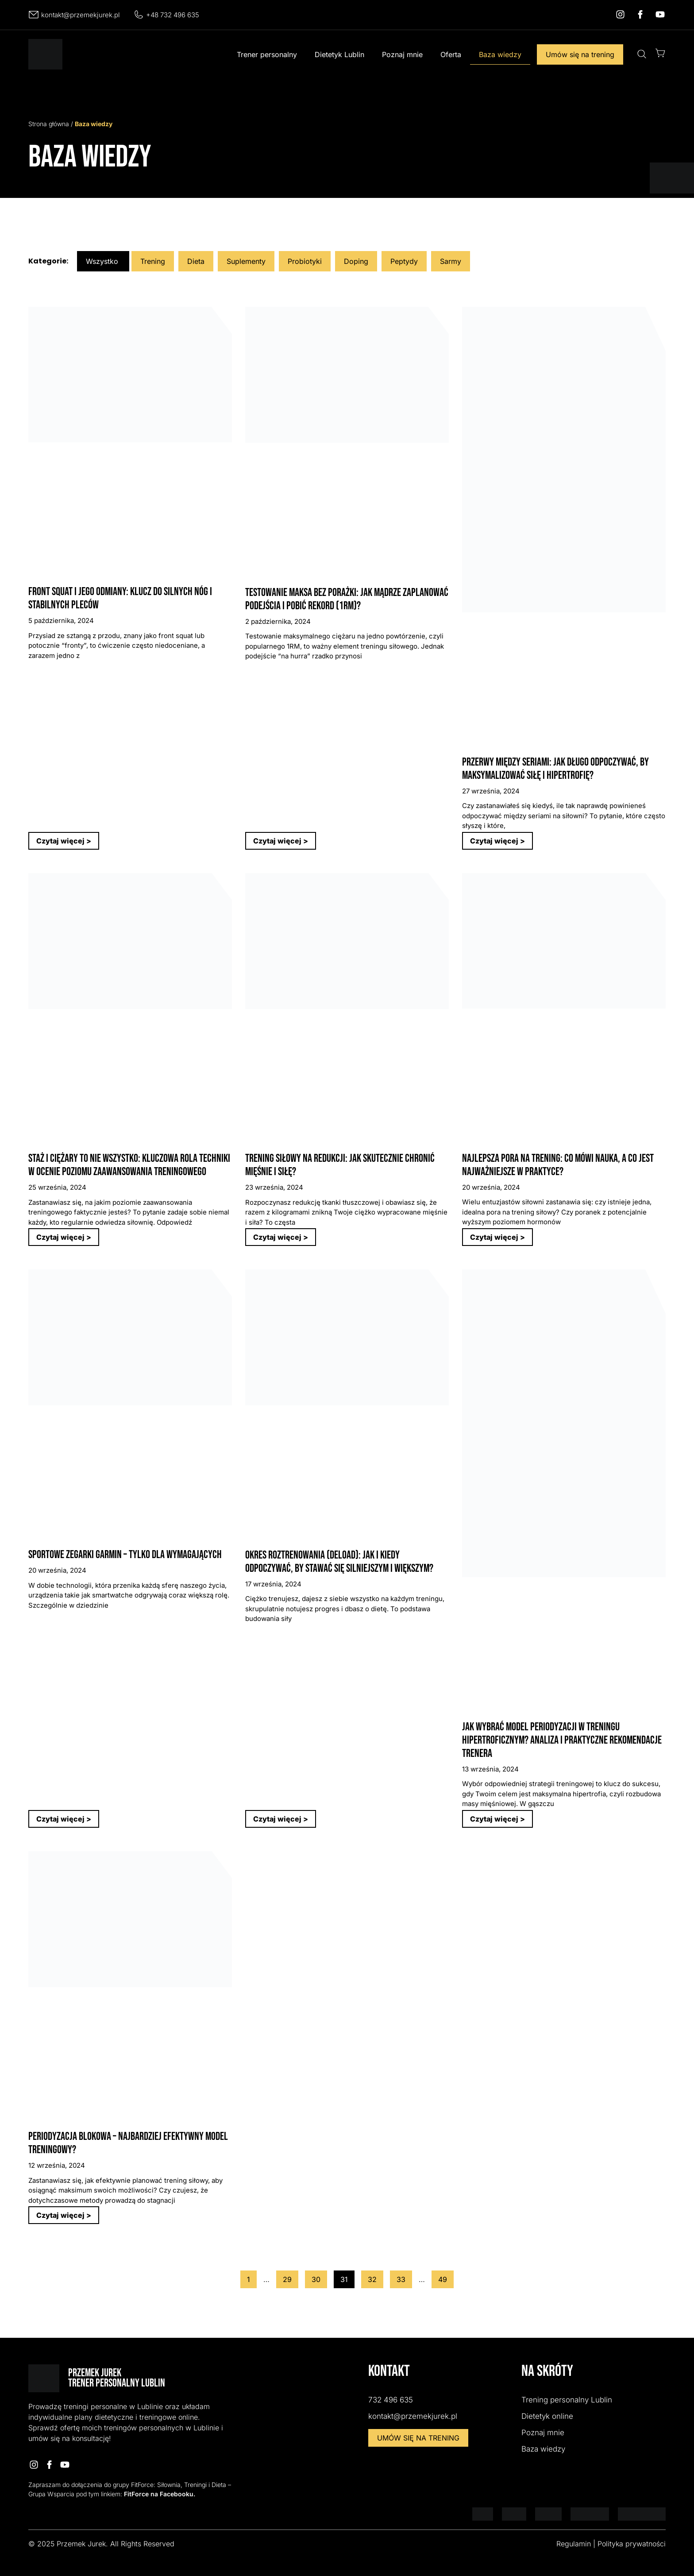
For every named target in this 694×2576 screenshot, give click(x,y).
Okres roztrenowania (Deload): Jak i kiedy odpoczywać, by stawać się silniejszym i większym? (339, 1561)
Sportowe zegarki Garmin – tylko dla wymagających (125, 1555)
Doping (356, 261)
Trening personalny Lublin (566, 2399)
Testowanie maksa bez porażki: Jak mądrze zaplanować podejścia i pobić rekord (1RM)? (346, 599)
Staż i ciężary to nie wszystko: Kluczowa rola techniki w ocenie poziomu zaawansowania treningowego (129, 1165)
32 (375, 2277)
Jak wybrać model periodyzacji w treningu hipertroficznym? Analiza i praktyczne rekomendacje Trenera (562, 1740)
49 (446, 2277)
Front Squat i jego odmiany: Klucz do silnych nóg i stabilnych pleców (120, 598)
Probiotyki (305, 261)
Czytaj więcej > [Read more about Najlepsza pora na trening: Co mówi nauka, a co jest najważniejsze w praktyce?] (497, 1237)
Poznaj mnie (402, 54)
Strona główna (48, 124)
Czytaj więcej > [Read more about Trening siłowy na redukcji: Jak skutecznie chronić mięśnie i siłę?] (280, 1237)
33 (404, 2277)
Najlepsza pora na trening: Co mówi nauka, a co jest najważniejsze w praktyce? (558, 1165)
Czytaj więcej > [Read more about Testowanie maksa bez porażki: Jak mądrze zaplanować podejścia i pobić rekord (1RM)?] (280, 840)
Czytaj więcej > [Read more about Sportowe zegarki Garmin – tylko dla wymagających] (63, 1818)
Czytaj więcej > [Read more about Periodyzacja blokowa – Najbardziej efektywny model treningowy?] (63, 2215)
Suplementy (246, 261)
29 (290, 2277)
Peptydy (404, 261)
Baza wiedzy (500, 54)
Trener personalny (267, 54)
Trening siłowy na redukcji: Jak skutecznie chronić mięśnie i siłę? (340, 1165)
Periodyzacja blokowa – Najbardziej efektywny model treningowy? (128, 2143)
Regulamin (573, 2543)
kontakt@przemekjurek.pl (80, 15)
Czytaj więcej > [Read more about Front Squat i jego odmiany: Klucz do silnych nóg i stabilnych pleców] (63, 840)
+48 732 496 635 (172, 15)
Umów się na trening (580, 54)
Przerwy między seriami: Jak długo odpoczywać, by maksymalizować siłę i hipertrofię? (555, 768)
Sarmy (450, 261)
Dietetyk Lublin (339, 54)
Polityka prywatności (632, 2543)
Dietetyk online (547, 2416)
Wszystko (102, 261)
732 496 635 (390, 2399)
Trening (152, 261)
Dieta (195, 261)
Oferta (450, 54)
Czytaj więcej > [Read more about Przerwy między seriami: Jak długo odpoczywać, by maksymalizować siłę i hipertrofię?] (497, 840)
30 (319, 2277)
